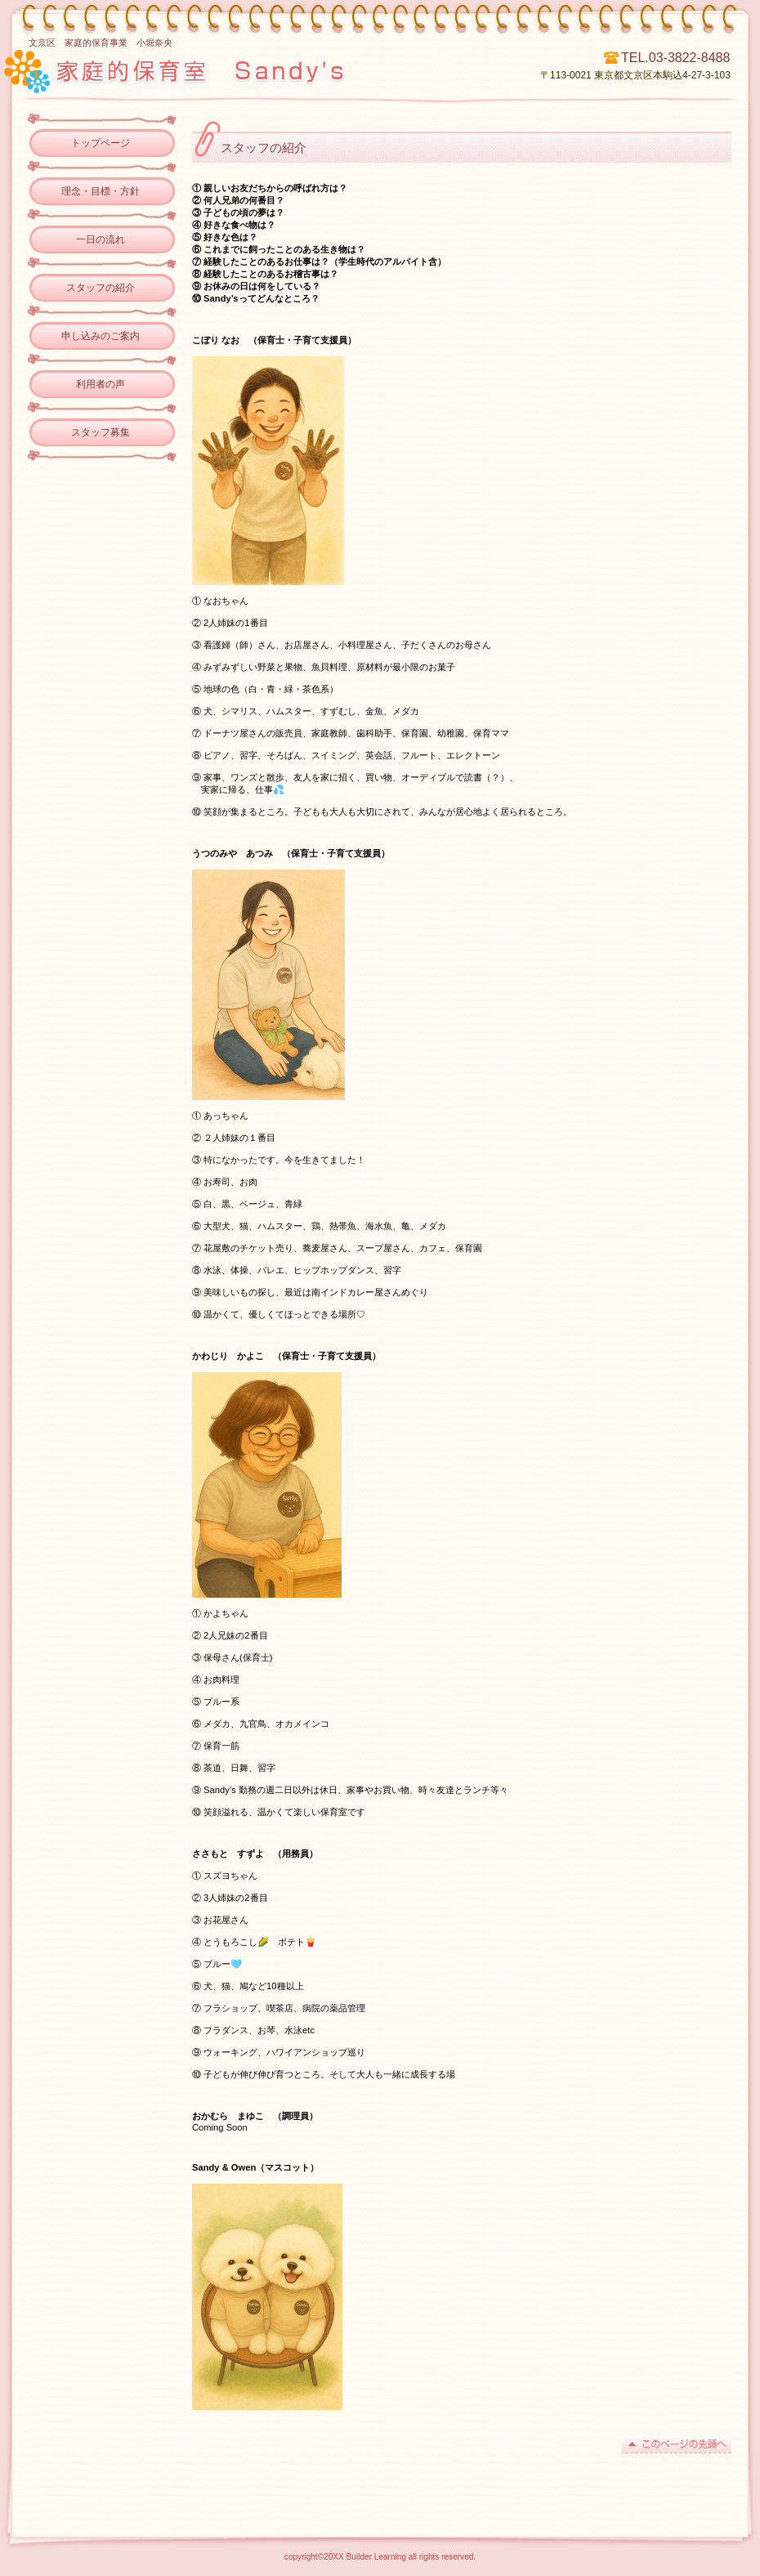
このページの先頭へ (676, 2444)
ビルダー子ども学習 (235, 69)
